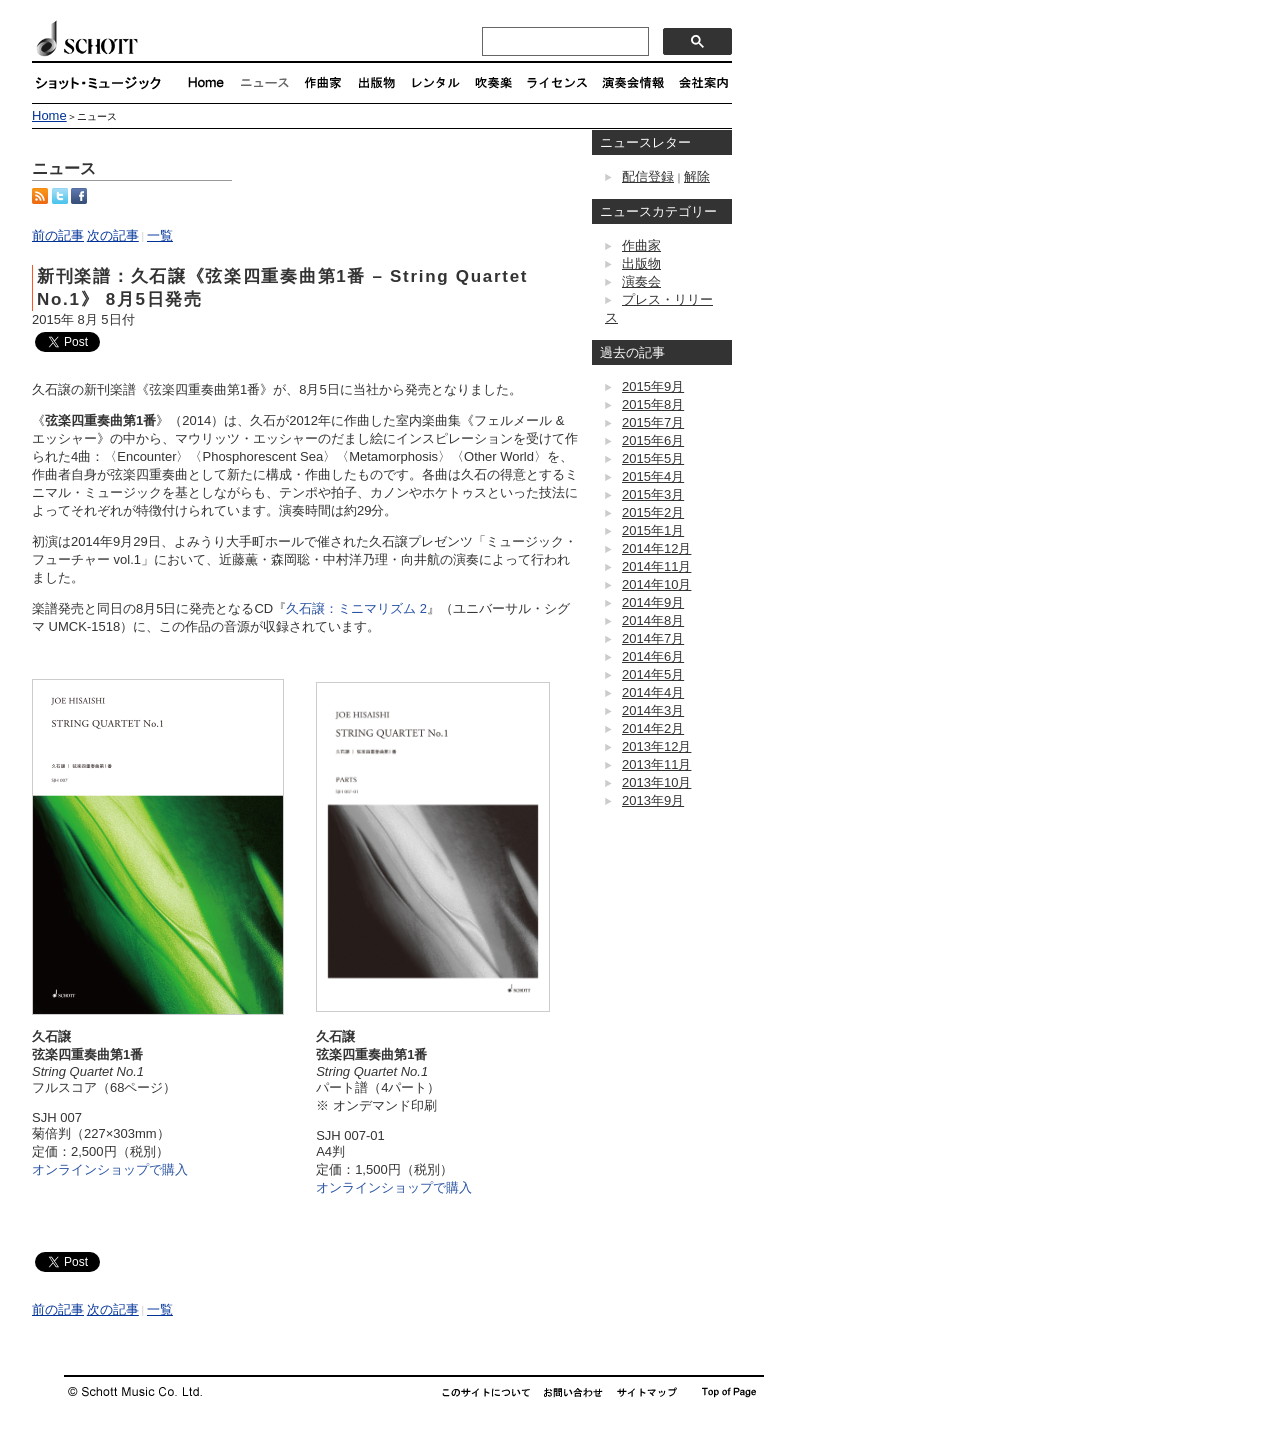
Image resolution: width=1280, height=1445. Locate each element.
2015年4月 (653, 476)
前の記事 (58, 235)
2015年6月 (653, 440)
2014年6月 (653, 656)
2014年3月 (653, 710)
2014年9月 (653, 602)
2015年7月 (653, 422)
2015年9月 (653, 386)
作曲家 (641, 245)
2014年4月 (653, 692)
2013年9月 (653, 800)
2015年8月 (653, 404)
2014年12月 (656, 548)
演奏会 (641, 281)
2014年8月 (653, 620)
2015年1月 (653, 530)
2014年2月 (653, 728)
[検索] (563, 42)
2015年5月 (653, 458)
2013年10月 (656, 782)
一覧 (160, 235)
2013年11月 (656, 764)
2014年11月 (656, 566)
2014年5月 (653, 674)
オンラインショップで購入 (110, 1169)
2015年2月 (653, 512)
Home (49, 115)
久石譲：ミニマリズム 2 (356, 608)
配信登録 (648, 176)
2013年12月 (656, 746)
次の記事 (113, 235)
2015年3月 (653, 494)
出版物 (641, 263)
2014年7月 (653, 638)
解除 (697, 176)
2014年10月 (656, 584)
